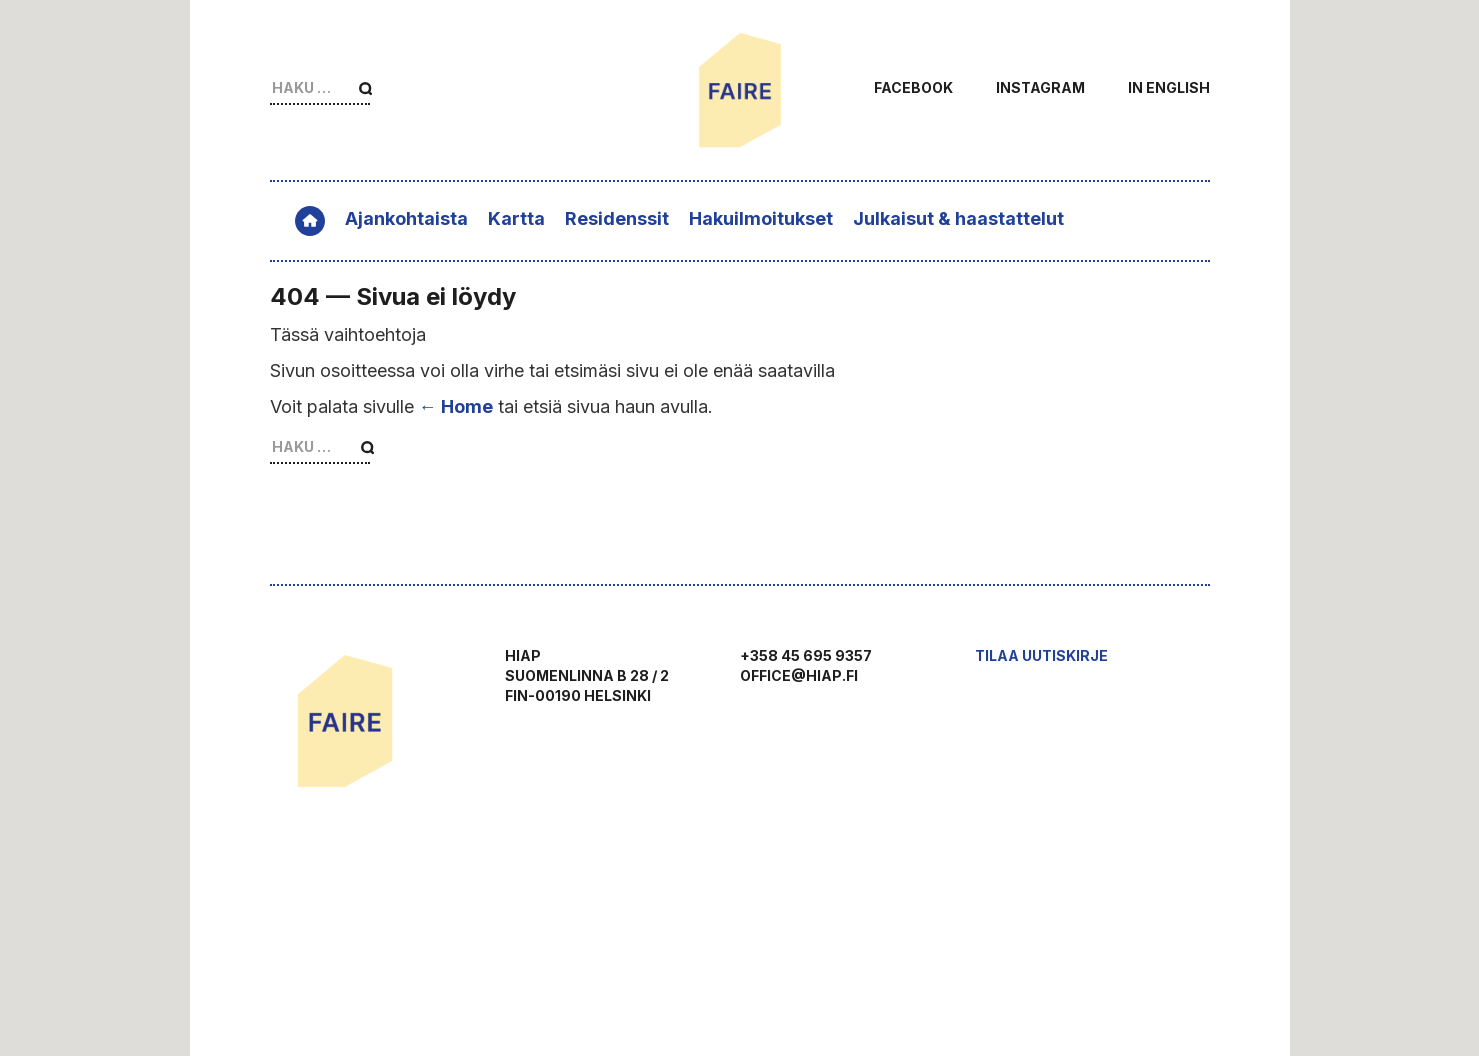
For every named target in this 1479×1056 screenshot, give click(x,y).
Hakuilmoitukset (761, 218)
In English (1169, 87)
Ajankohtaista (406, 218)
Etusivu (310, 221)
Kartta (516, 218)
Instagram (1040, 87)
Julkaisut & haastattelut (958, 218)
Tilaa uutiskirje (1041, 655)
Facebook (913, 87)
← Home (456, 406)
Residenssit (617, 218)
